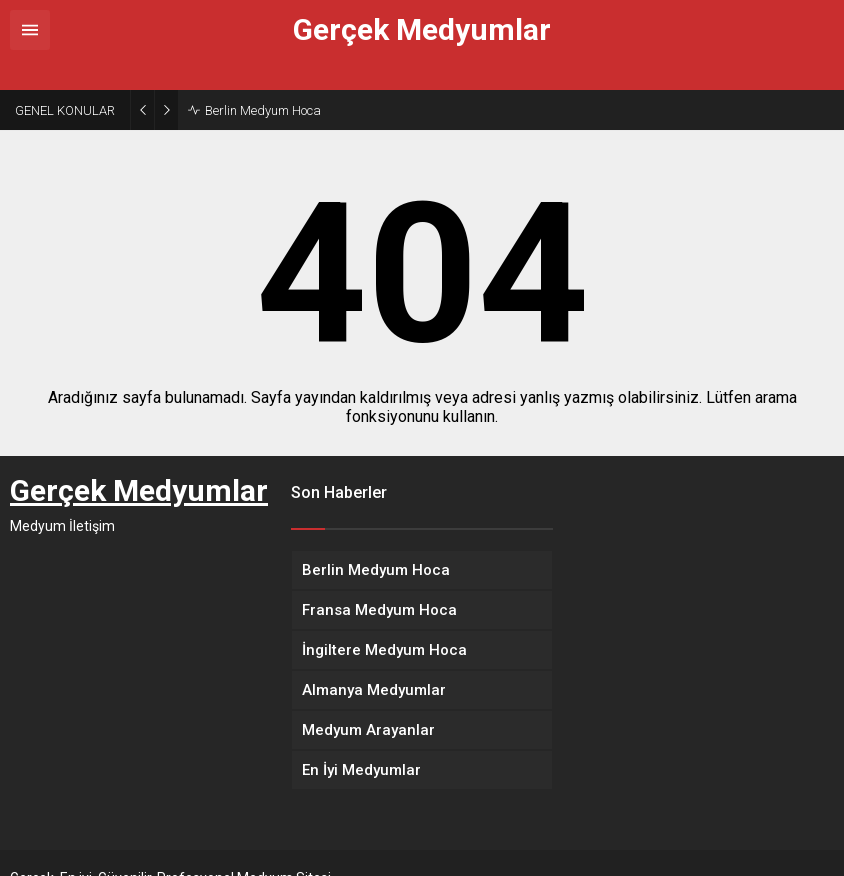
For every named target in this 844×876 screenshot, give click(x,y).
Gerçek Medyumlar (422, 30)
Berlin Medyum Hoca (263, 80)
